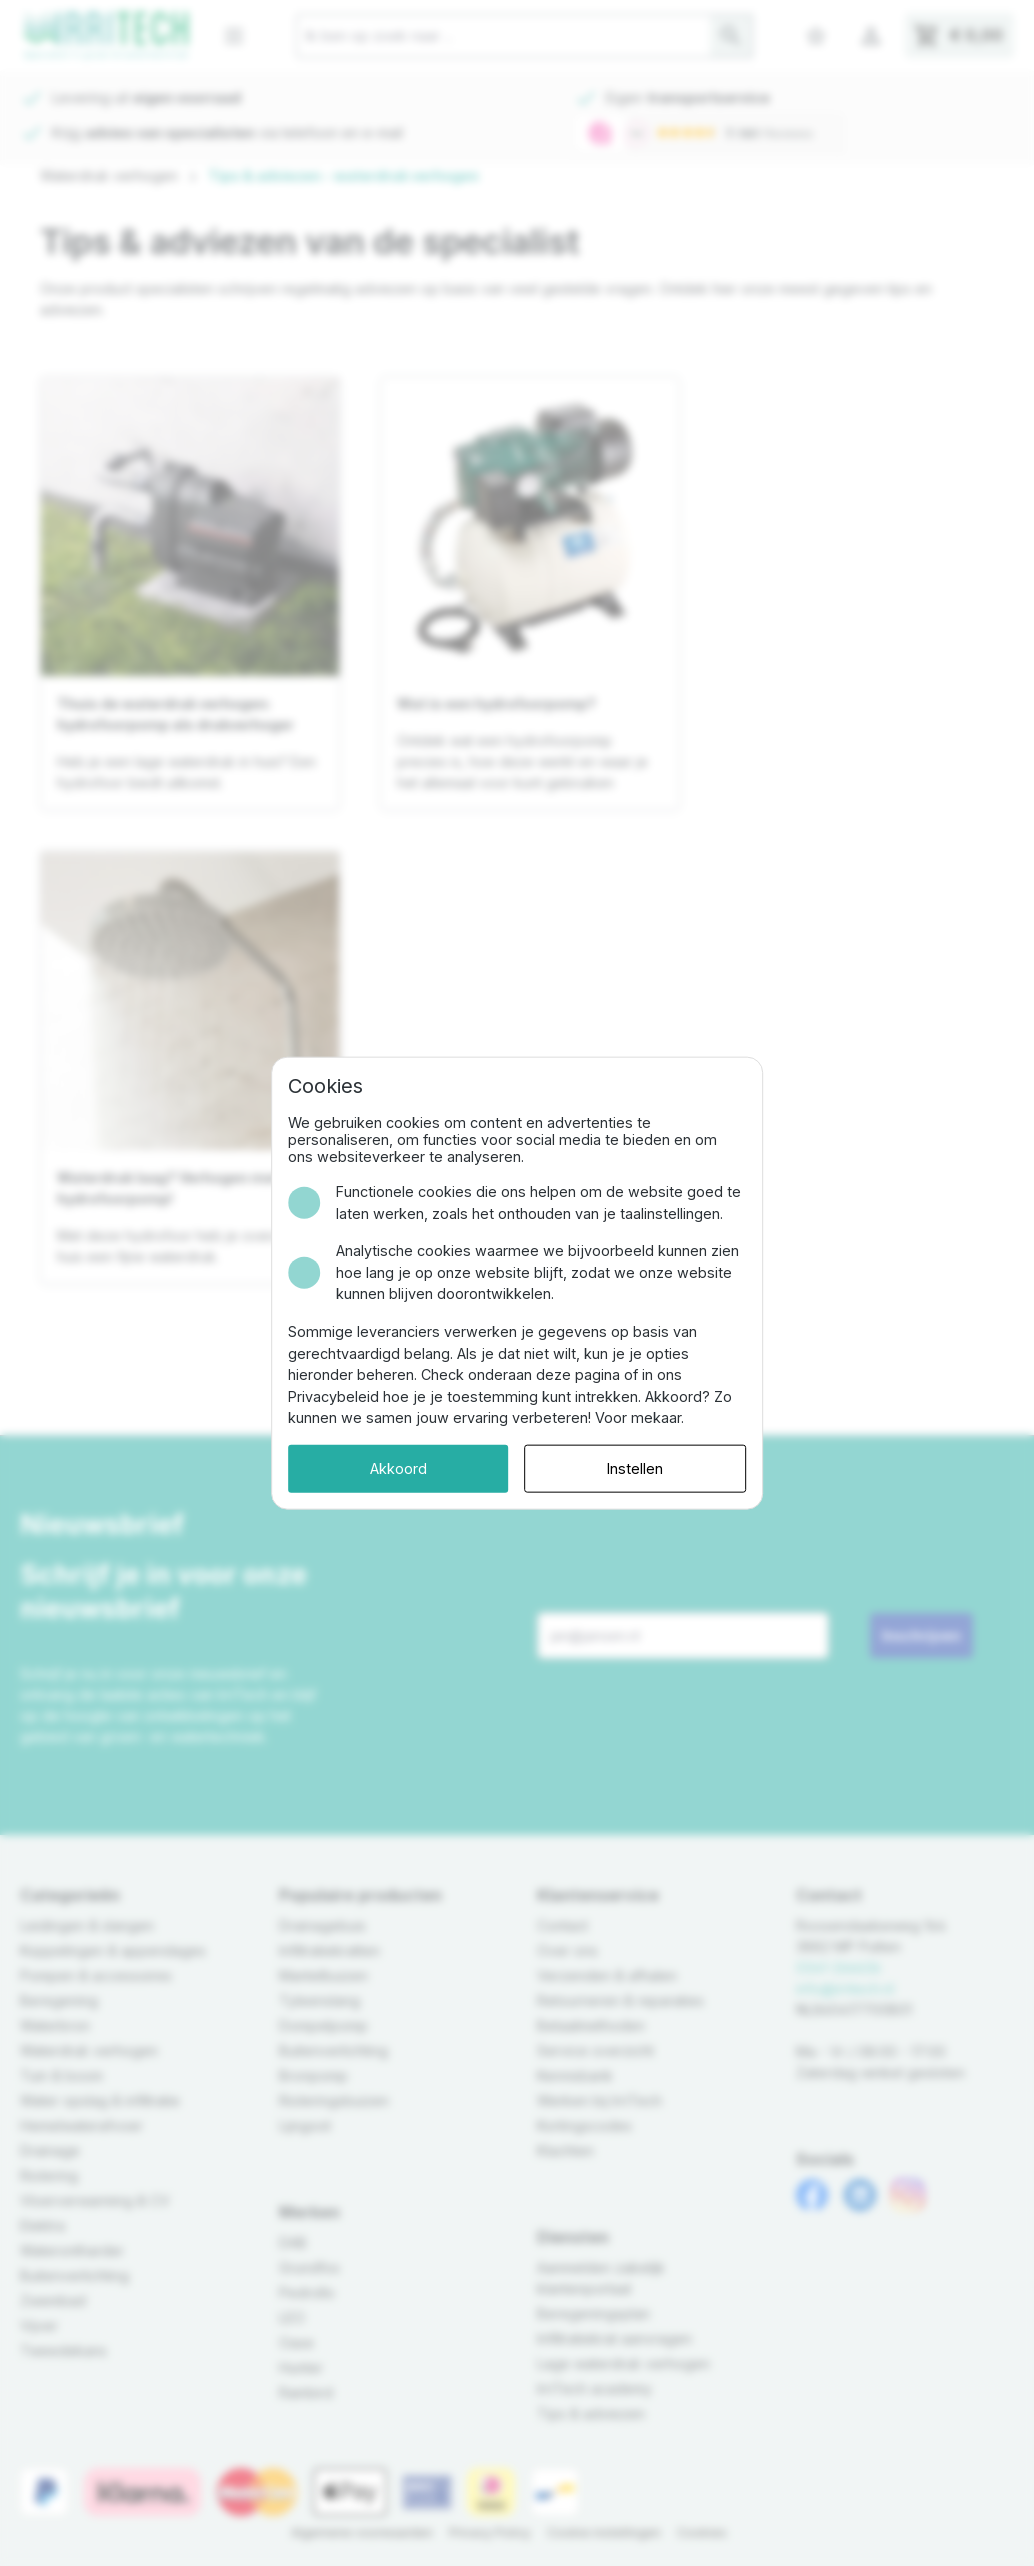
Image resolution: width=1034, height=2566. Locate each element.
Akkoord (396, 1468)
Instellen (637, 1468)
